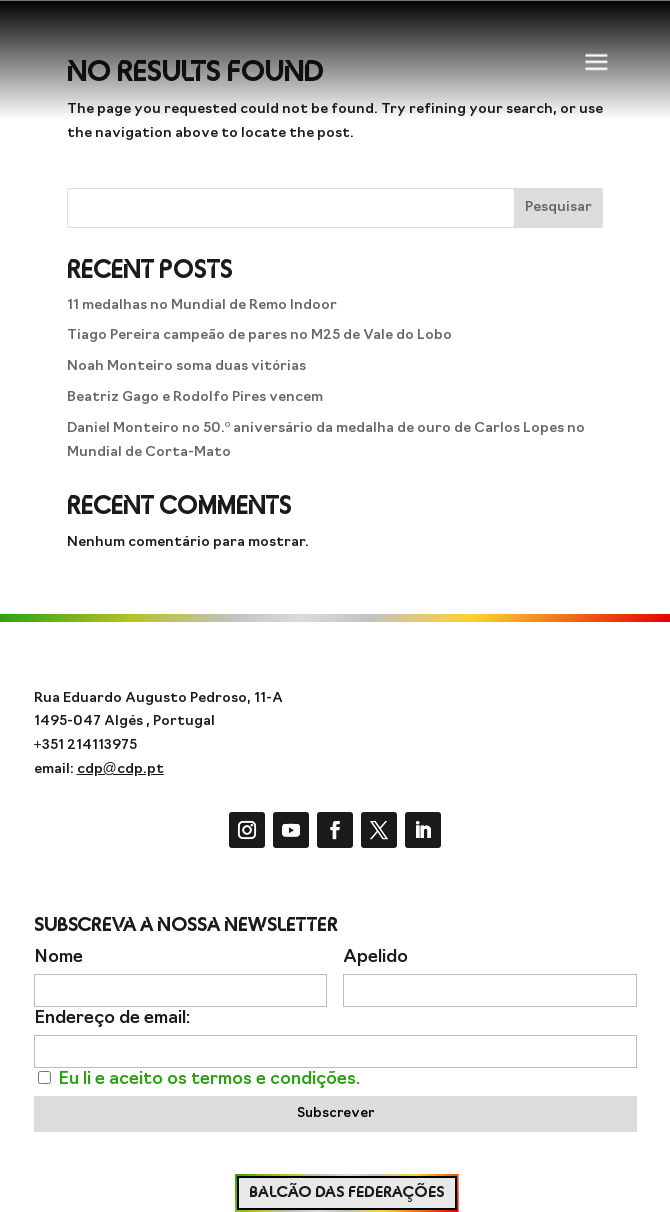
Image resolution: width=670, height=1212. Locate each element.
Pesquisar (558, 207)
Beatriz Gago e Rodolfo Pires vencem (195, 397)
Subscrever (335, 1113)
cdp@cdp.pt (120, 769)
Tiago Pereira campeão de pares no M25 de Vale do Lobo (259, 335)
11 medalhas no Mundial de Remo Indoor (202, 305)
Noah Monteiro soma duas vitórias (186, 366)
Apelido (375, 957)
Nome (58, 957)
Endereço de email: (112, 1018)
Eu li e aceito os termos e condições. (209, 1079)
